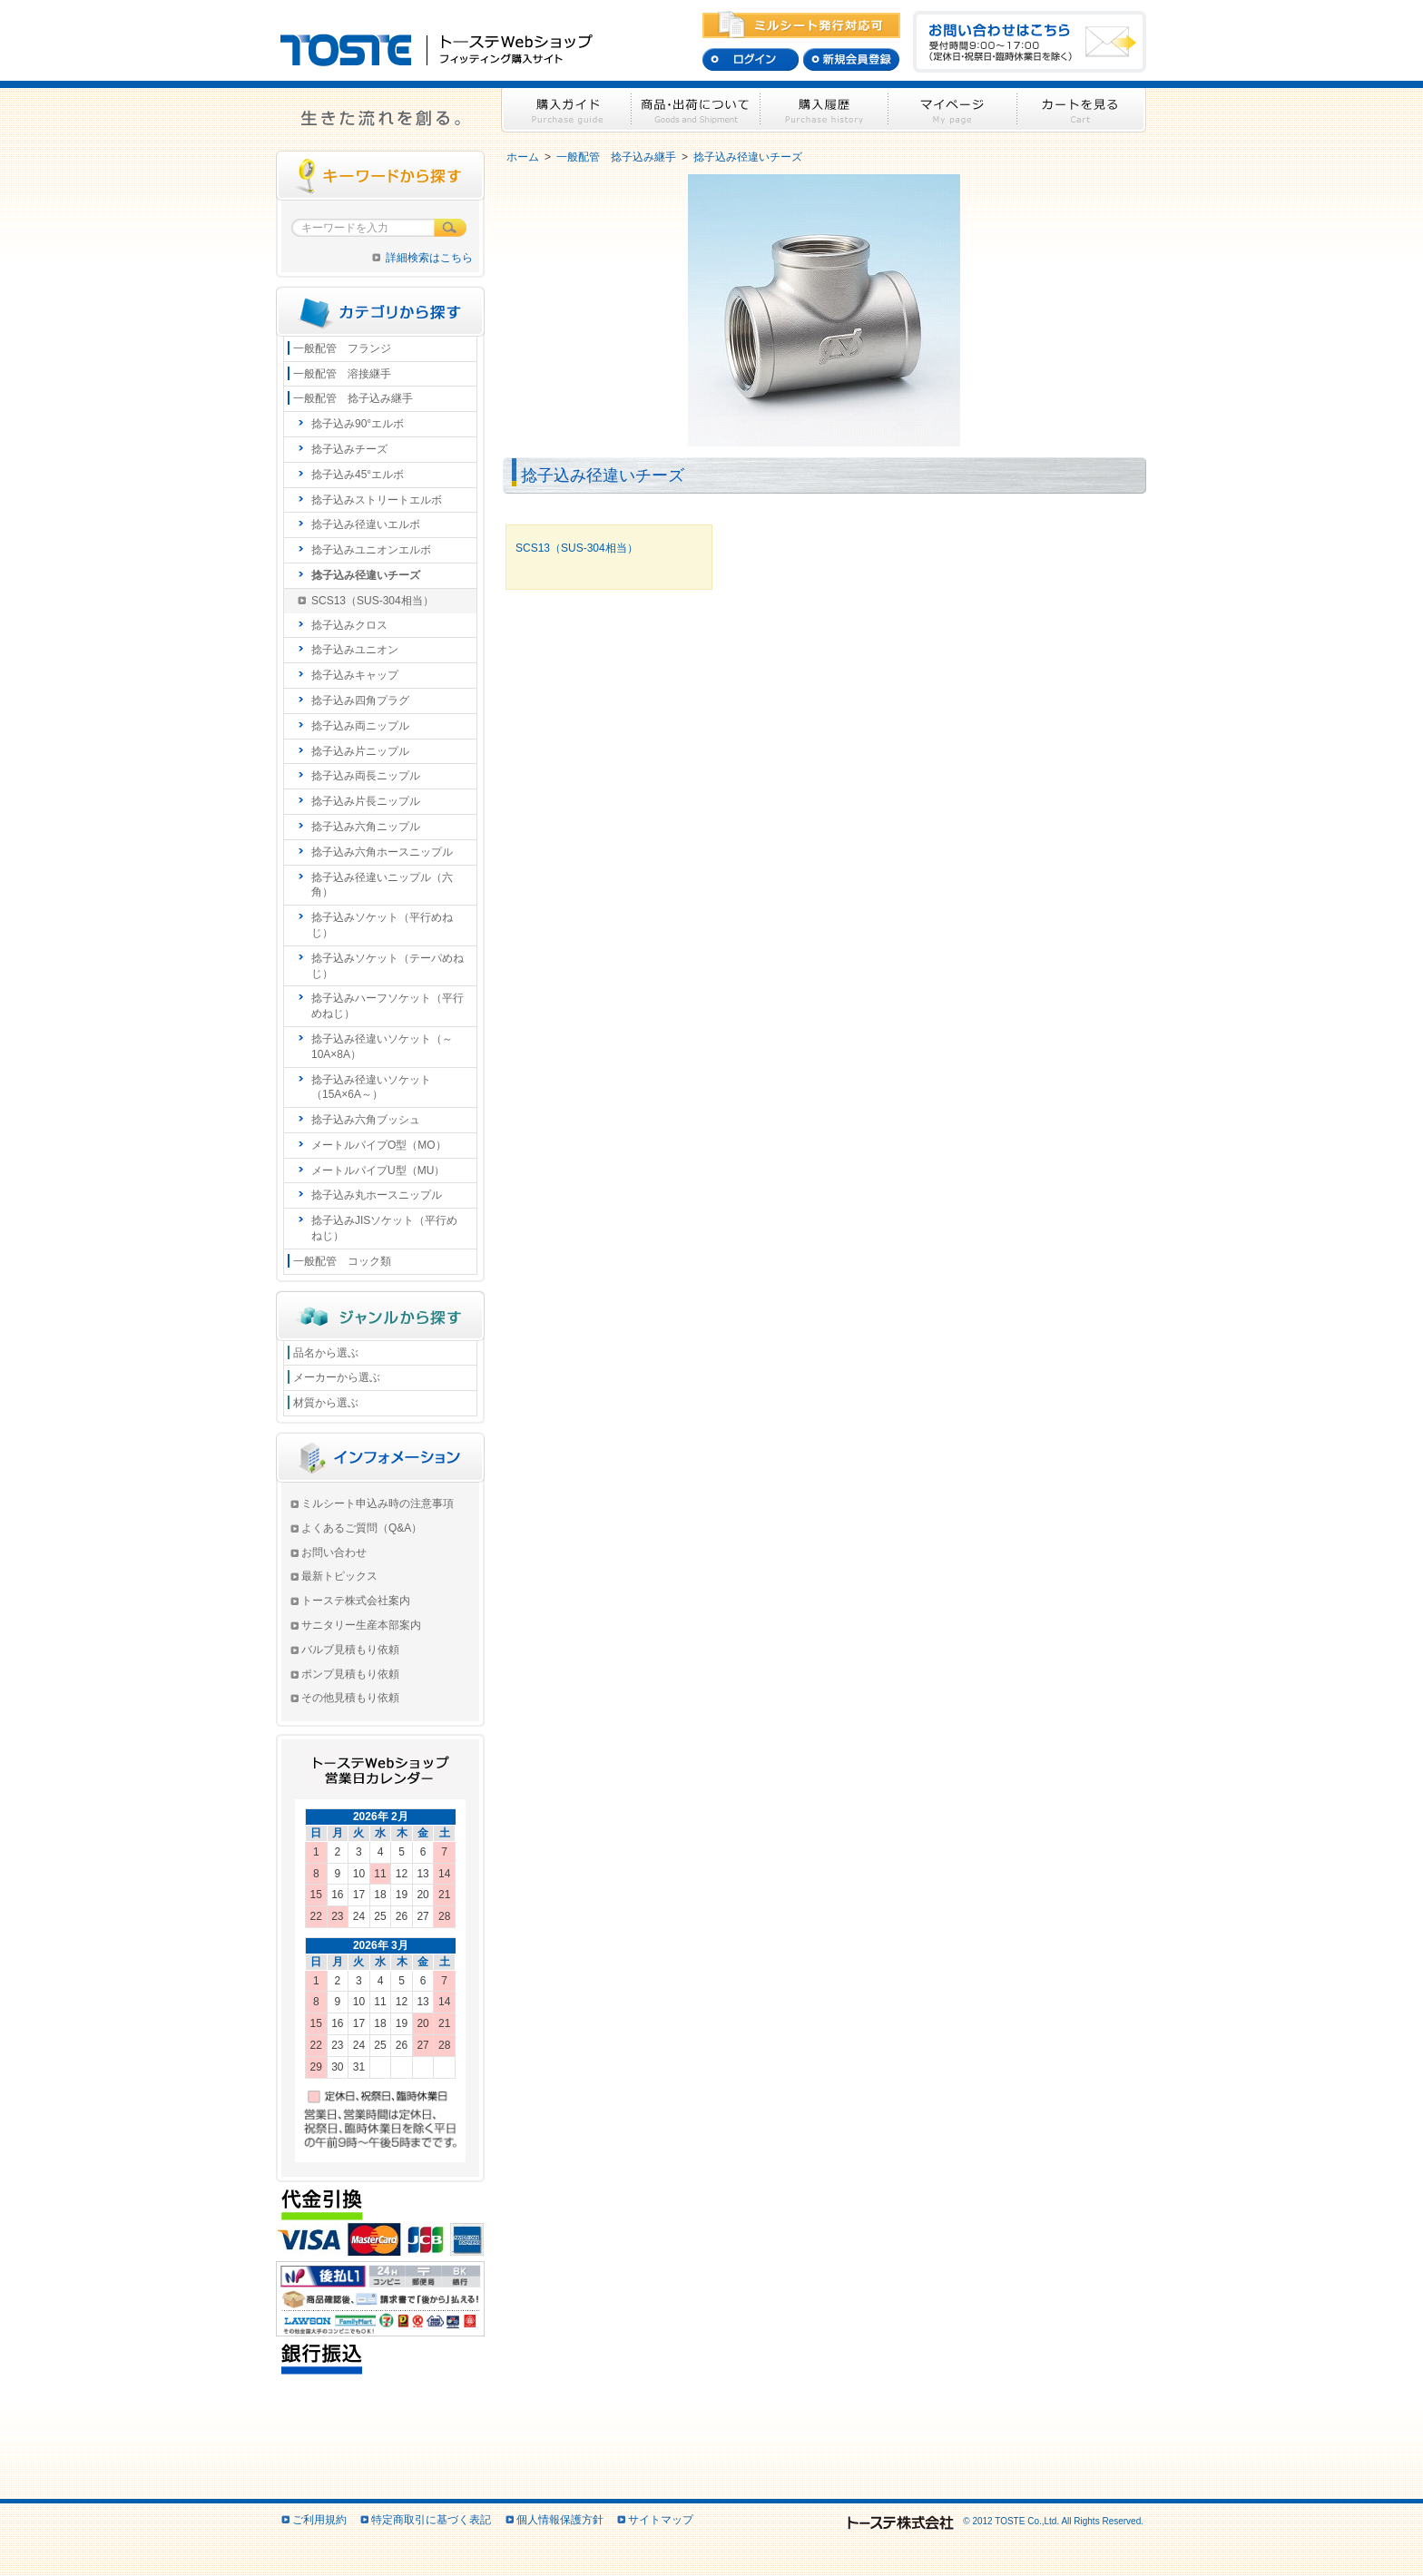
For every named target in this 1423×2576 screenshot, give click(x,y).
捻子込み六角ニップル (365, 826)
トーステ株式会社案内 (355, 1600)
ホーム (522, 157)
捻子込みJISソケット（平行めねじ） (384, 1228)
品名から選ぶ (325, 1353)
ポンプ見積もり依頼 (350, 1674)
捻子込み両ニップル (360, 726)
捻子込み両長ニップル (365, 775)
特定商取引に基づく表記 (431, 2519)
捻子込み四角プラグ (360, 700)
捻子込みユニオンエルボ (371, 550)
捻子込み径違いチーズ (747, 157)
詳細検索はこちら (429, 257)
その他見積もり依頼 (350, 1697)
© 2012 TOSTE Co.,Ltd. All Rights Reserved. (994, 2521)
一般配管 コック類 (342, 1261)
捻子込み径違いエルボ (365, 524)
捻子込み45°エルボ (357, 474)
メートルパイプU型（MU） (378, 1170)
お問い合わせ (334, 1552)
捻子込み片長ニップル (365, 801)
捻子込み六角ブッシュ (365, 1119)
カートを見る (1081, 110)
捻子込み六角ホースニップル (382, 852)
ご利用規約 (319, 2519)
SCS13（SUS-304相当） (372, 600)
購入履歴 (824, 110)
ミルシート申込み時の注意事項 (377, 1503)
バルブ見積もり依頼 (350, 1649)
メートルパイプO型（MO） (379, 1145)
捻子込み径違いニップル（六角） (382, 885)
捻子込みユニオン (354, 649)
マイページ (952, 110)
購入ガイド (566, 110)
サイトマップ (660, 2519)
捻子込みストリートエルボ (376, 500)
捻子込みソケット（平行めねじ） (382, 925)
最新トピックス (339, 1576)
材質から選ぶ (325, 1402)
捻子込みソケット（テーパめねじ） (387, 966)
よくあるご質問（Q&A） (361, 1528)
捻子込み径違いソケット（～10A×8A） (382, 1047)
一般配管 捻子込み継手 (616, 157)
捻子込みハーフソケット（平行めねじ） (387, 1006)
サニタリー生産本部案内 (361, 1625)
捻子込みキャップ (354, 675)
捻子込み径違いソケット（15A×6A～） (371, 1087)
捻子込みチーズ (349, 449)
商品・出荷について (696, 110)
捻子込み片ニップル (360, 751)
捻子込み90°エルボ (357, 423)
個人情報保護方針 (560, 2519)
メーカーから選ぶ (336, 1377)
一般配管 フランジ (342, 348)
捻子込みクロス (349, 625)
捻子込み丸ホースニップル (376, 1195)
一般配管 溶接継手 (342, 373)
